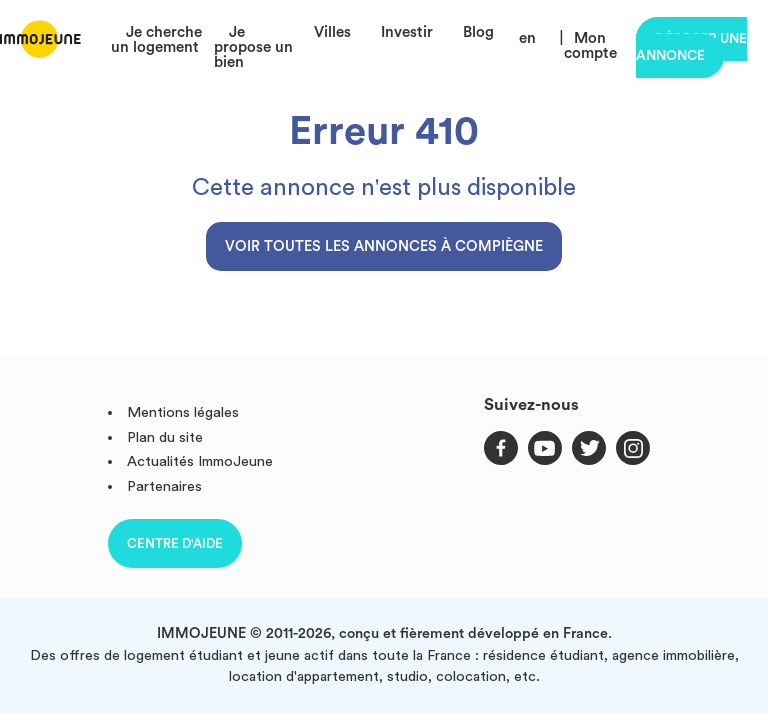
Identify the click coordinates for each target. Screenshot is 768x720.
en (527, 38)
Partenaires (164, 486)
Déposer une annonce (691, 47)
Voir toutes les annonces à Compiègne (384, 246)
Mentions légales (183, 412)
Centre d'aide (175, 543)
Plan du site (165, 437)
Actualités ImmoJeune (200, 461)
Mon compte (590, 46)
